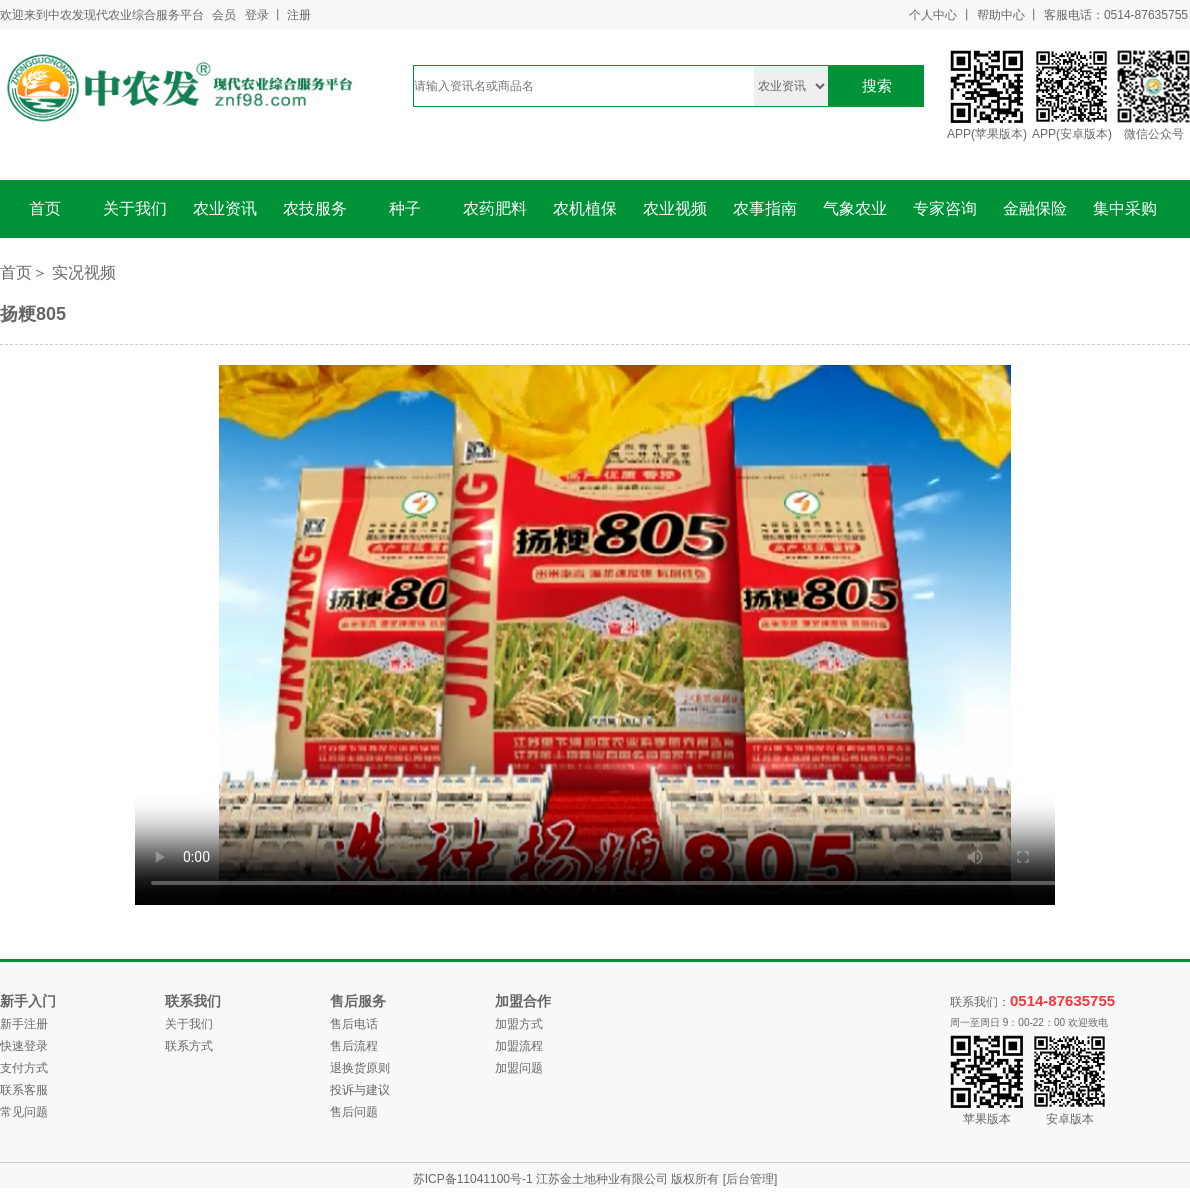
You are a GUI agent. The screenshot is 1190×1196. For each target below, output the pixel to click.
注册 (299, 15)
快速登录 (24, 1046)
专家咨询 (945, 208)
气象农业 (855, 208)
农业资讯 (225, 208)
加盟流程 (519, 1046)
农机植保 (585, 208)
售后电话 (354, 1024)
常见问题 (24, 1112)
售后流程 (354, 1046)
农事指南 (765, 208)
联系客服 (24, 1090)
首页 (45, 208)
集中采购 (1125, 208)
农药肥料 (495, 208)
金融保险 (1035, 208)
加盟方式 (519, 1024)
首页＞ (24, 272)
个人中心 (933, 15)
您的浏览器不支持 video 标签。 (615, 635)
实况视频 (84, 272)
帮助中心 (1001, 15)
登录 (257, 15)
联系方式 (189, 1046)
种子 (405, 208)
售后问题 (354, 1112)
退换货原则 (360, 1068)
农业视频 (675, 208)
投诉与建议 (360, 1090)
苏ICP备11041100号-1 (474, 1179)
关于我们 (135, 208)
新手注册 (24, 1024)
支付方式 (24, 1068)
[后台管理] (750, 1179)
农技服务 (315, 208)
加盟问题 (519, 1068)
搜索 (877, 85)
